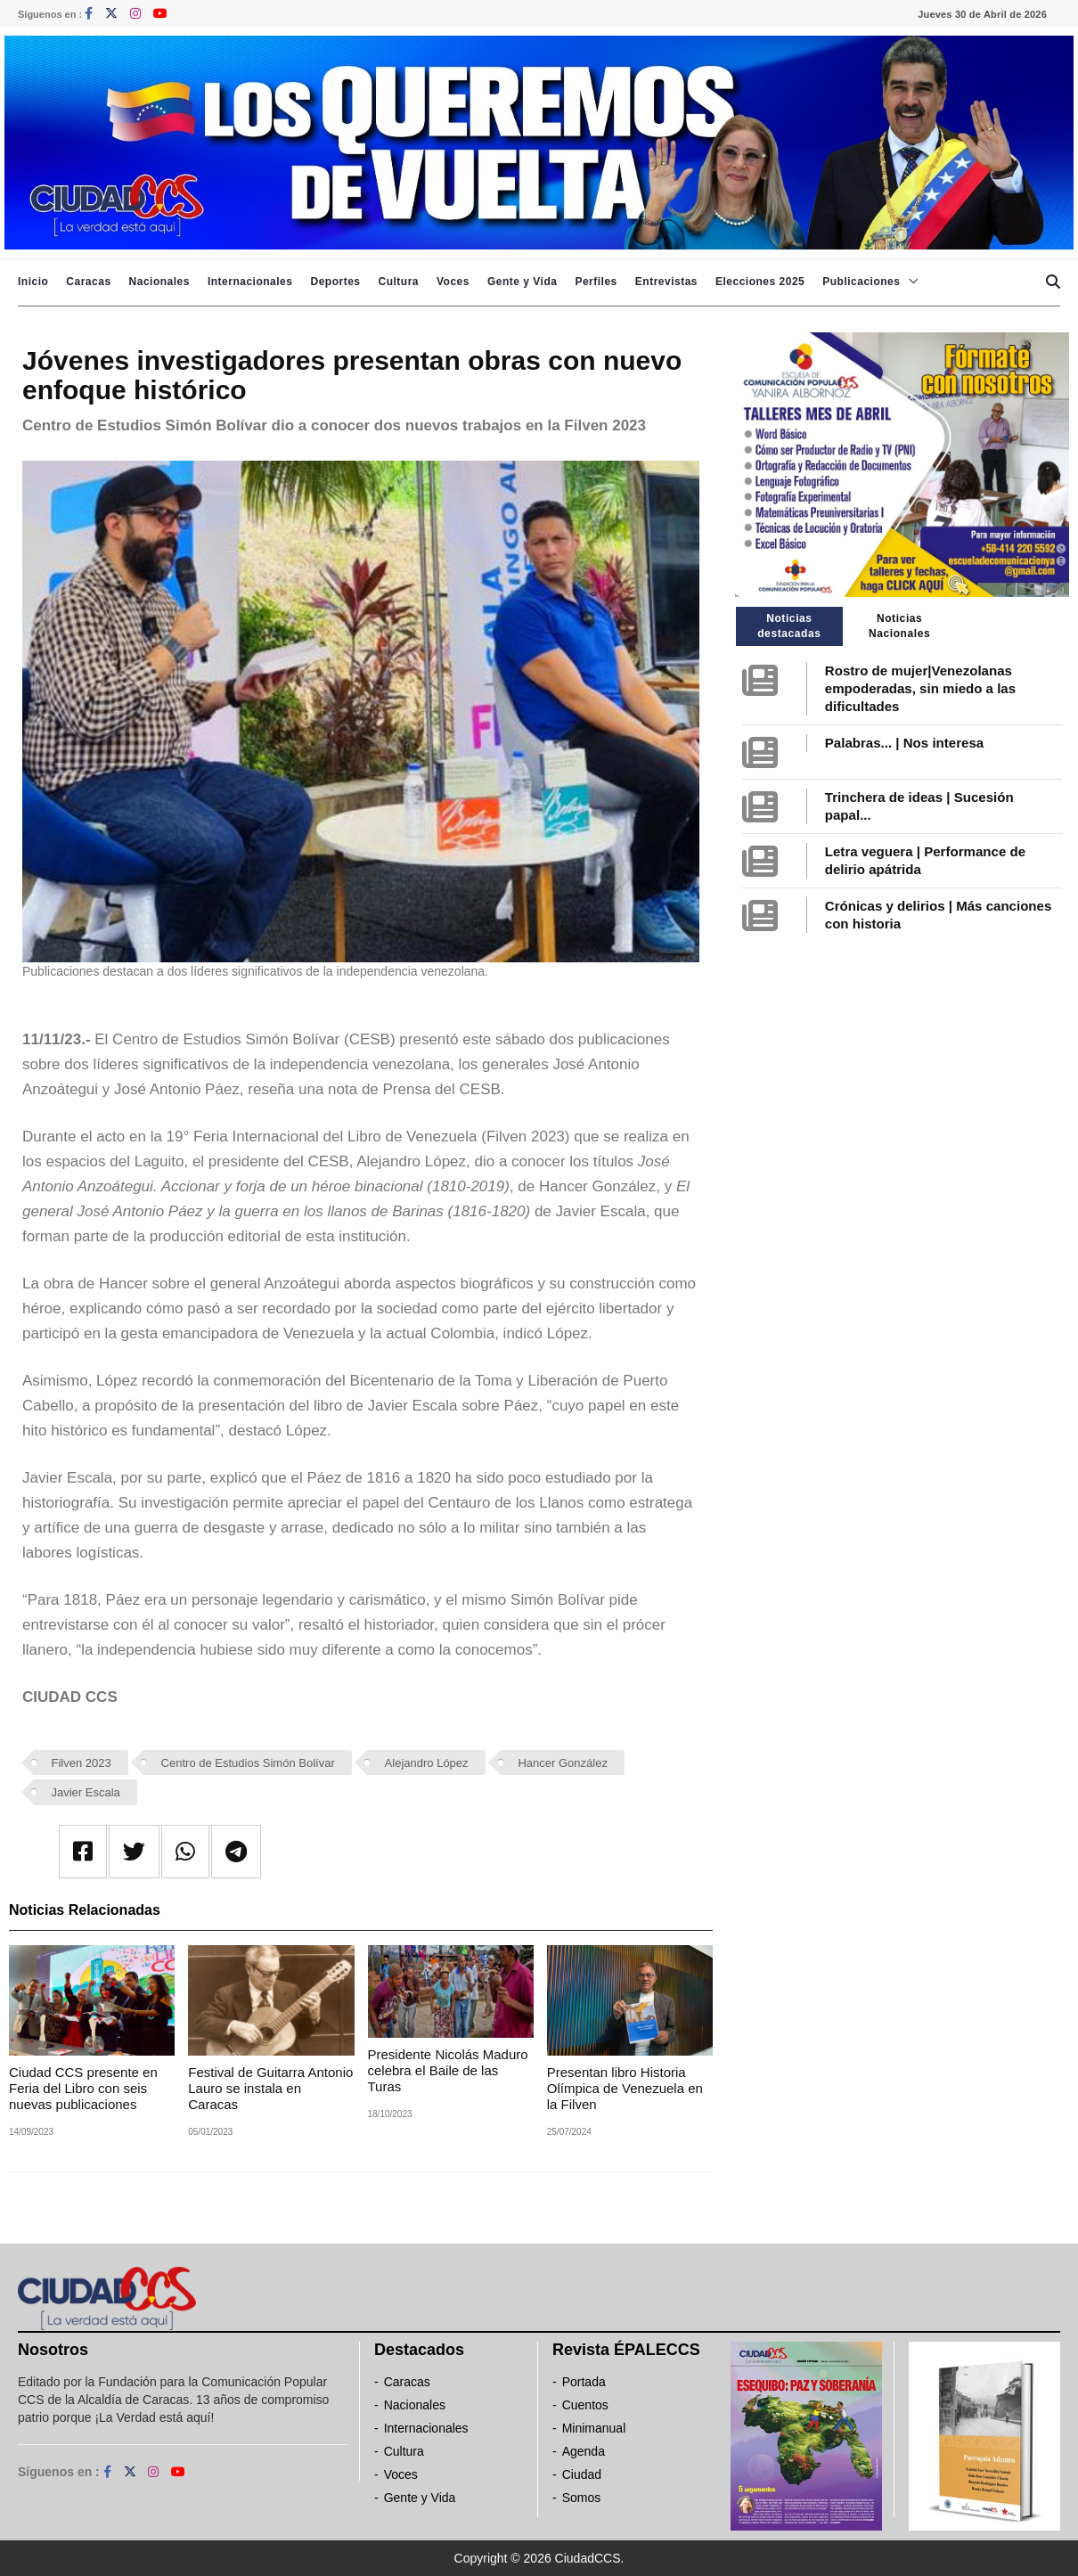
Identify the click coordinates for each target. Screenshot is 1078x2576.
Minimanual (594, 2428)
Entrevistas (666, 281)
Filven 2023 (81, 1763)
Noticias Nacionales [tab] (899, 626)
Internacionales (250, 281)
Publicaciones (861, 281)
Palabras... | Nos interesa (904, 742)
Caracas (88, 281)
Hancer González (562, 1763)
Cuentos (585, 2405)
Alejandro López (427, 1763)
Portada (584, 2382)
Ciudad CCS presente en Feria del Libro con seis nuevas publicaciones (83, 2088)
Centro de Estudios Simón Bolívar (248, 1763)
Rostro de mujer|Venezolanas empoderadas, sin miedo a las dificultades (920, 688)
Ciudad (581, 2474)
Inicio (33, 281)
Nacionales (159, 281)
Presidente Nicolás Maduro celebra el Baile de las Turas (448, 2070)
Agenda (583, 2451)
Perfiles (596, 281)
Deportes (335, 281)
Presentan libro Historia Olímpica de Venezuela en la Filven (625, 2088)
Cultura (398, 281)
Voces (453, 281)
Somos (581, 2497)
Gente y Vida (522, 281)
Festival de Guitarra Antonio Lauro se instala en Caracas (270, 2088)
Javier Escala (86, 1792)
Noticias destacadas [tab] (789, 626)
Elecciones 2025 (759, 281)
